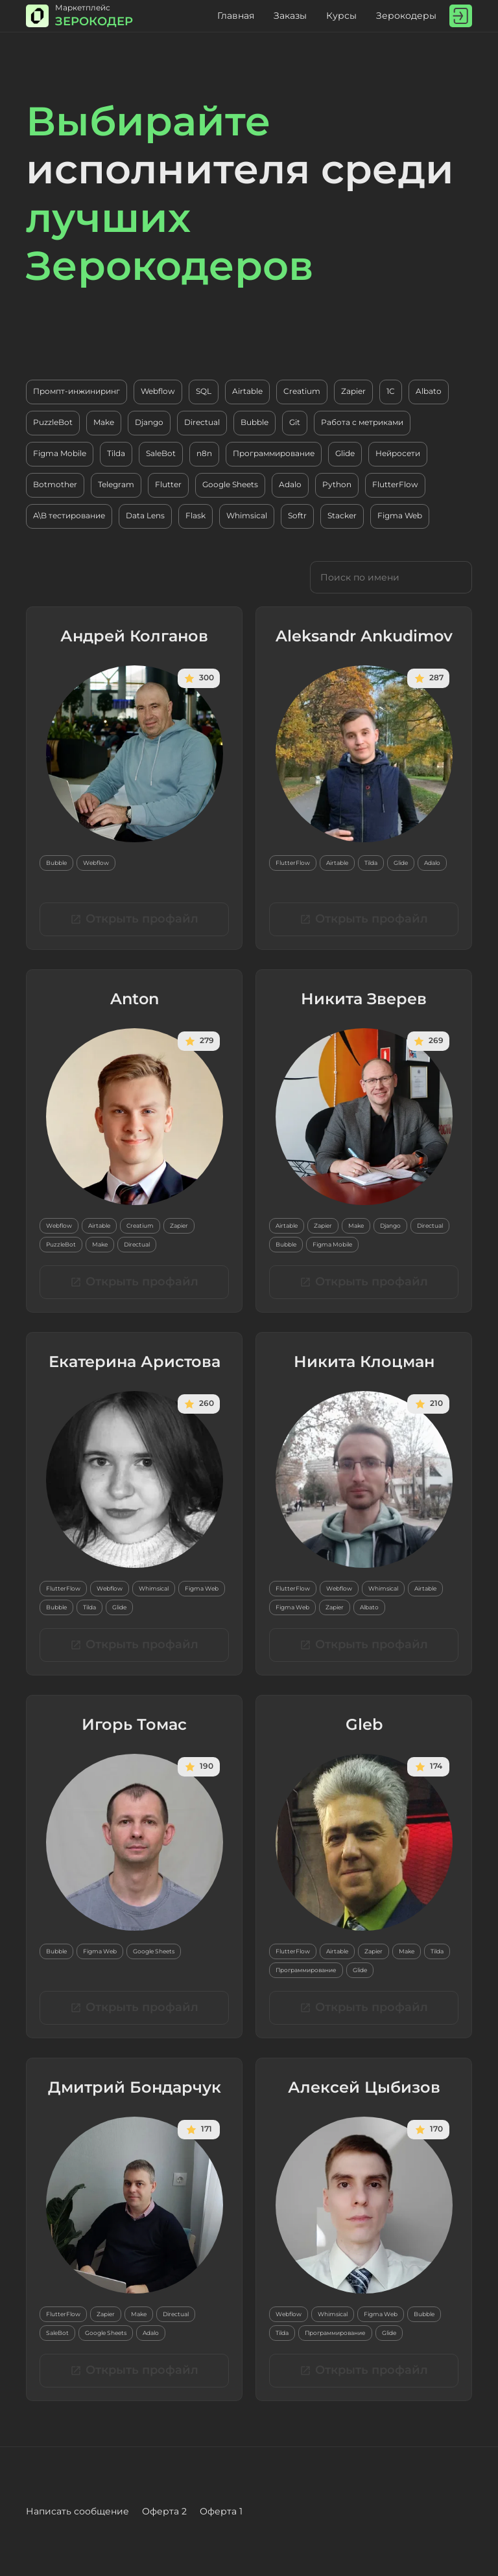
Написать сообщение (77, 2511)
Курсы (341, 15)
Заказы (290, 15)
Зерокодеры (406, 15)
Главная (235, 15)
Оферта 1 (221, 2511)
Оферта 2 (164, 2511)
